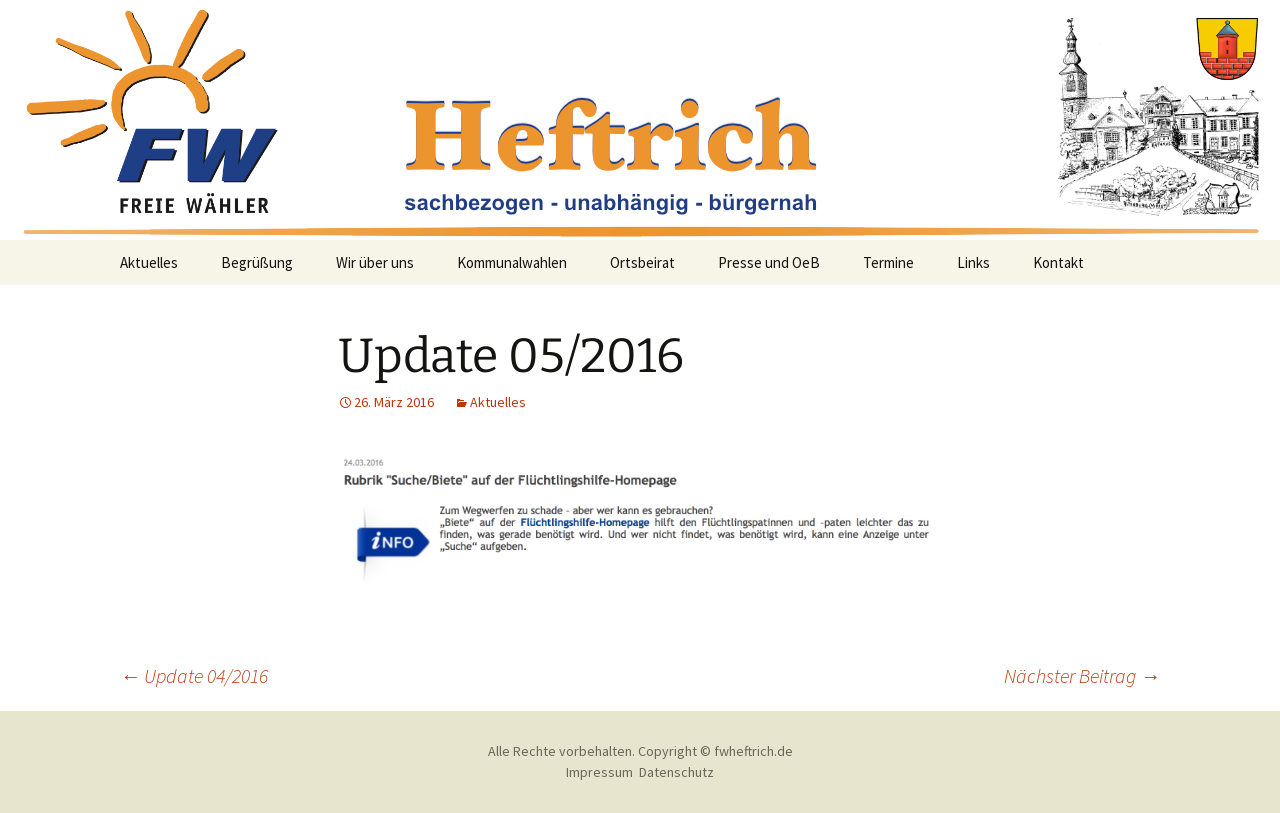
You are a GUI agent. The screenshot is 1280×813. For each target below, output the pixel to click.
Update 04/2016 (194, 675)
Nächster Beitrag (1082, 675)
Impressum (599, 772)
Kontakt (1058, 262)
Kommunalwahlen (512, 262)
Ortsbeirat (642, 262)
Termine (888, 262)
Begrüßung (257, 262)
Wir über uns (375, 262)
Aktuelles (149, 262)
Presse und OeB (769, 262)
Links (973, 262)
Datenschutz (676, 772)
